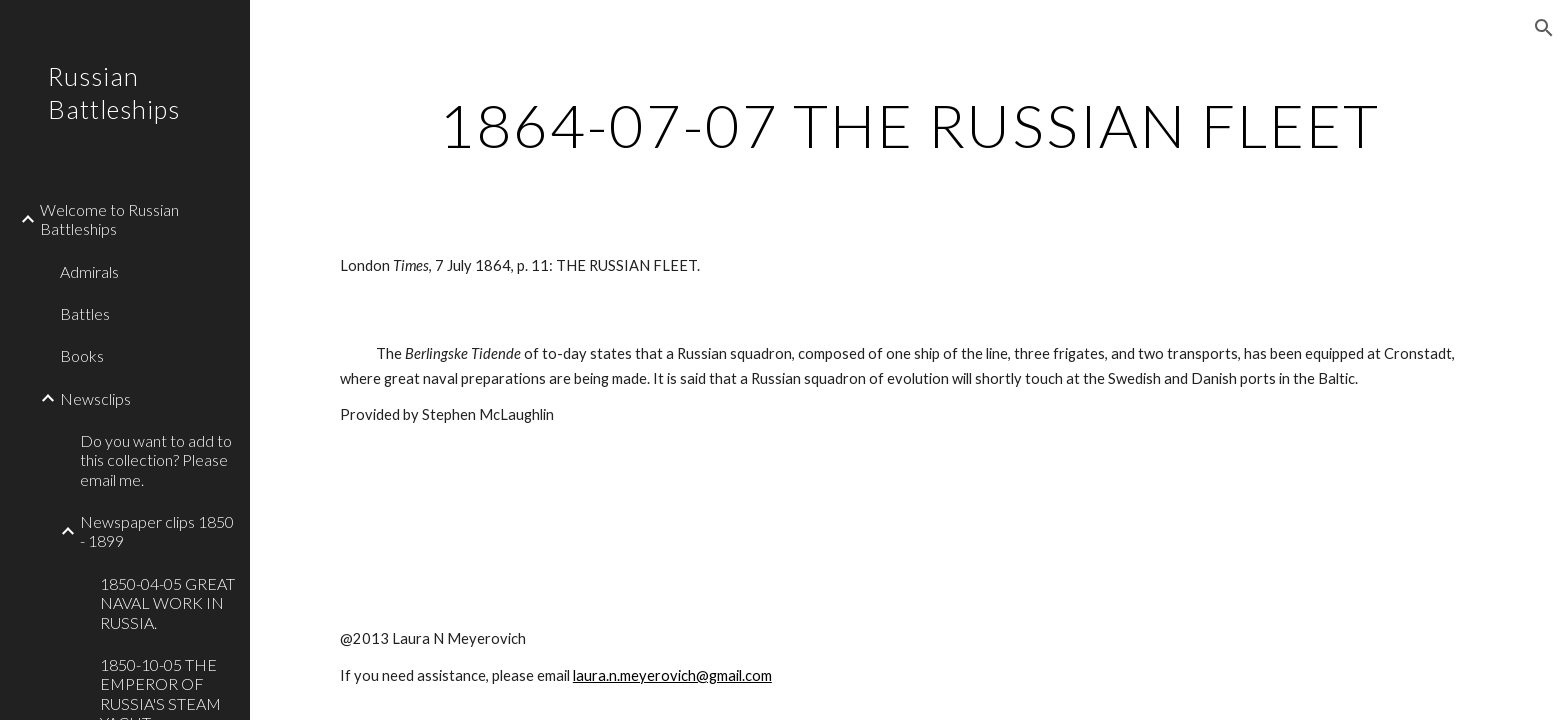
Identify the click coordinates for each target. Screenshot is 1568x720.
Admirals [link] (89, 271)
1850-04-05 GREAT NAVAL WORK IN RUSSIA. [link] (167, 603)
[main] (909, 125)
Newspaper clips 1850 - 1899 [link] (157, 531)
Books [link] (82, 355)
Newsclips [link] (95, 398)
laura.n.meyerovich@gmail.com (672, 675)
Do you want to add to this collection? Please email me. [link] (156, 460)
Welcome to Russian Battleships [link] (109, 219)
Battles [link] (85, 313)
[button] (1544, 28)
